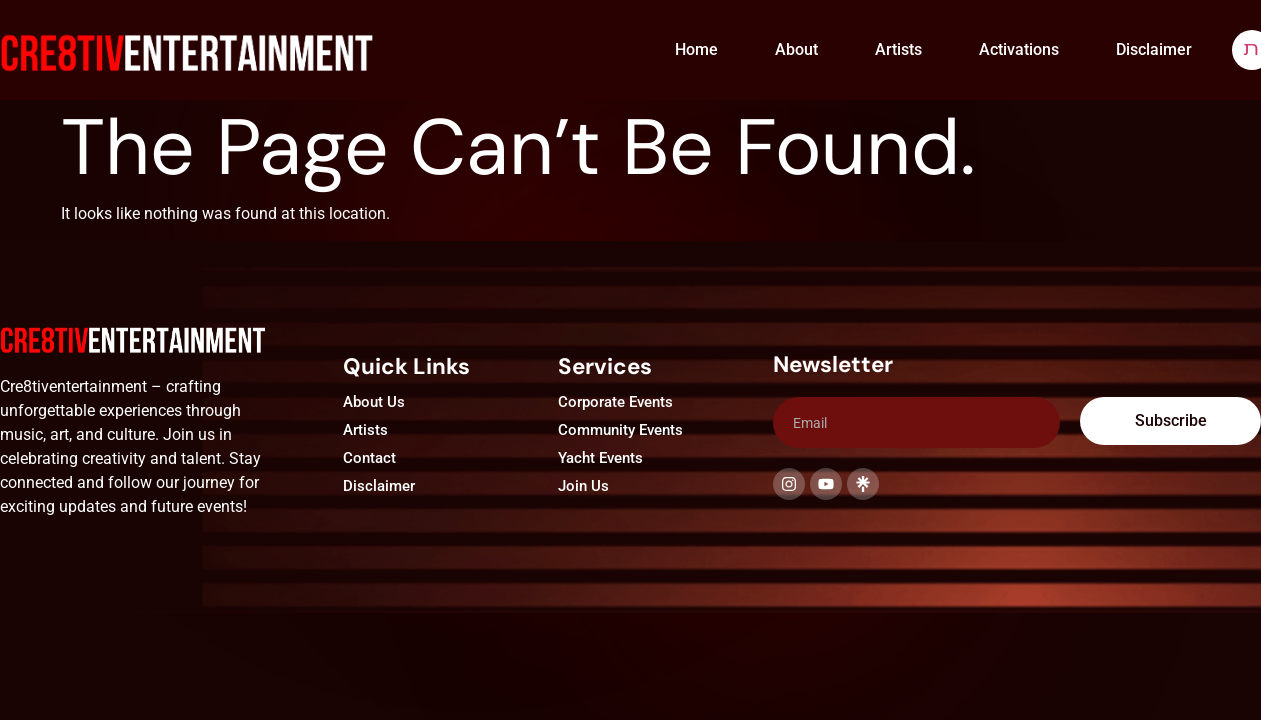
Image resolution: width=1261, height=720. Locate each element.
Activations (1019, 49)
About (796, 49)
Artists (898, 49)
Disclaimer (1154, 49)
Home (696, 49)
